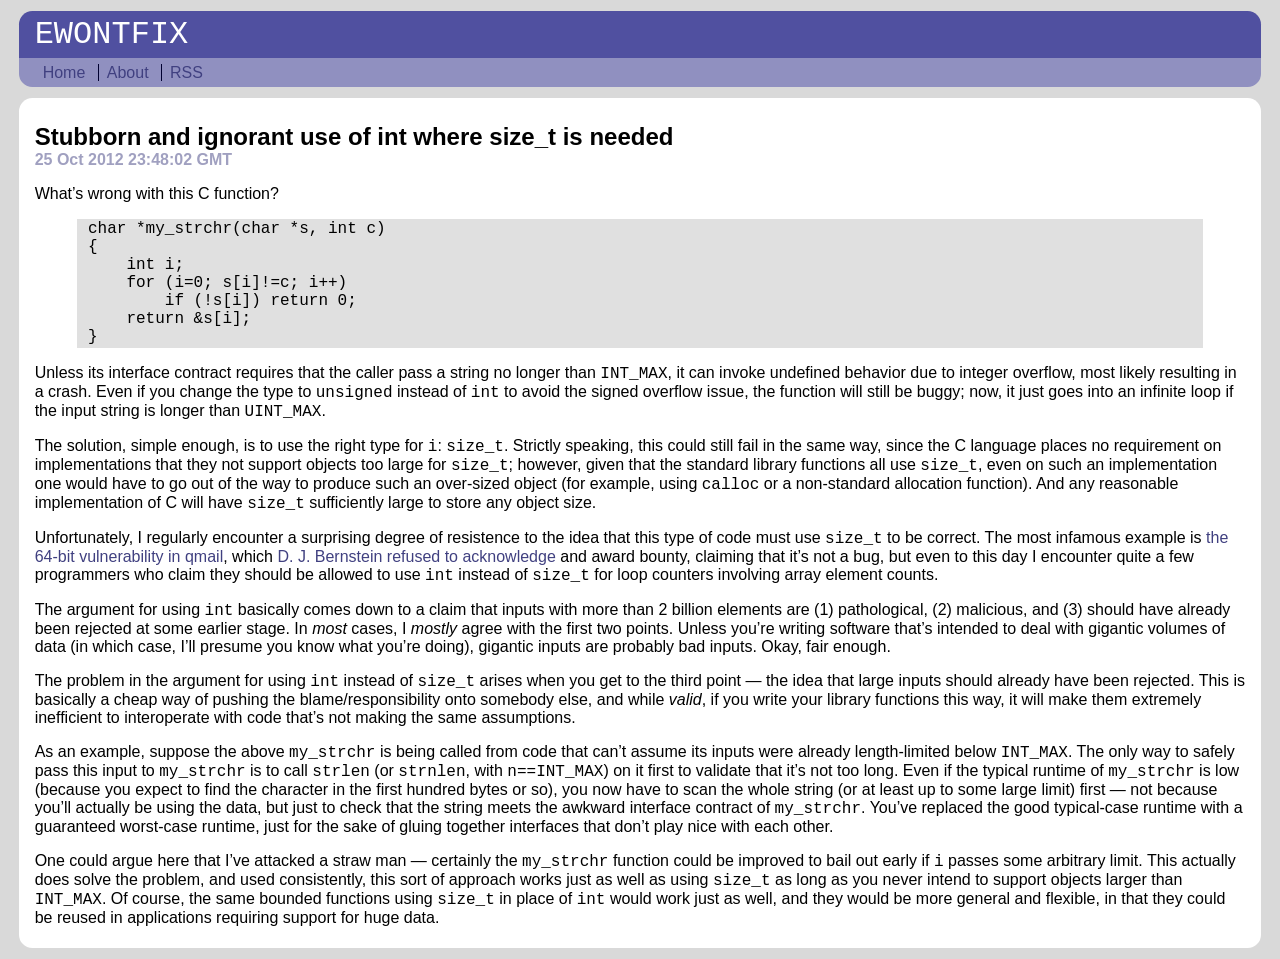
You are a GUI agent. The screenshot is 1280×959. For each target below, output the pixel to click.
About (128, 72)
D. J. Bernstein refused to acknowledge (416, 556)
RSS (186, 72)
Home (64, 72)
